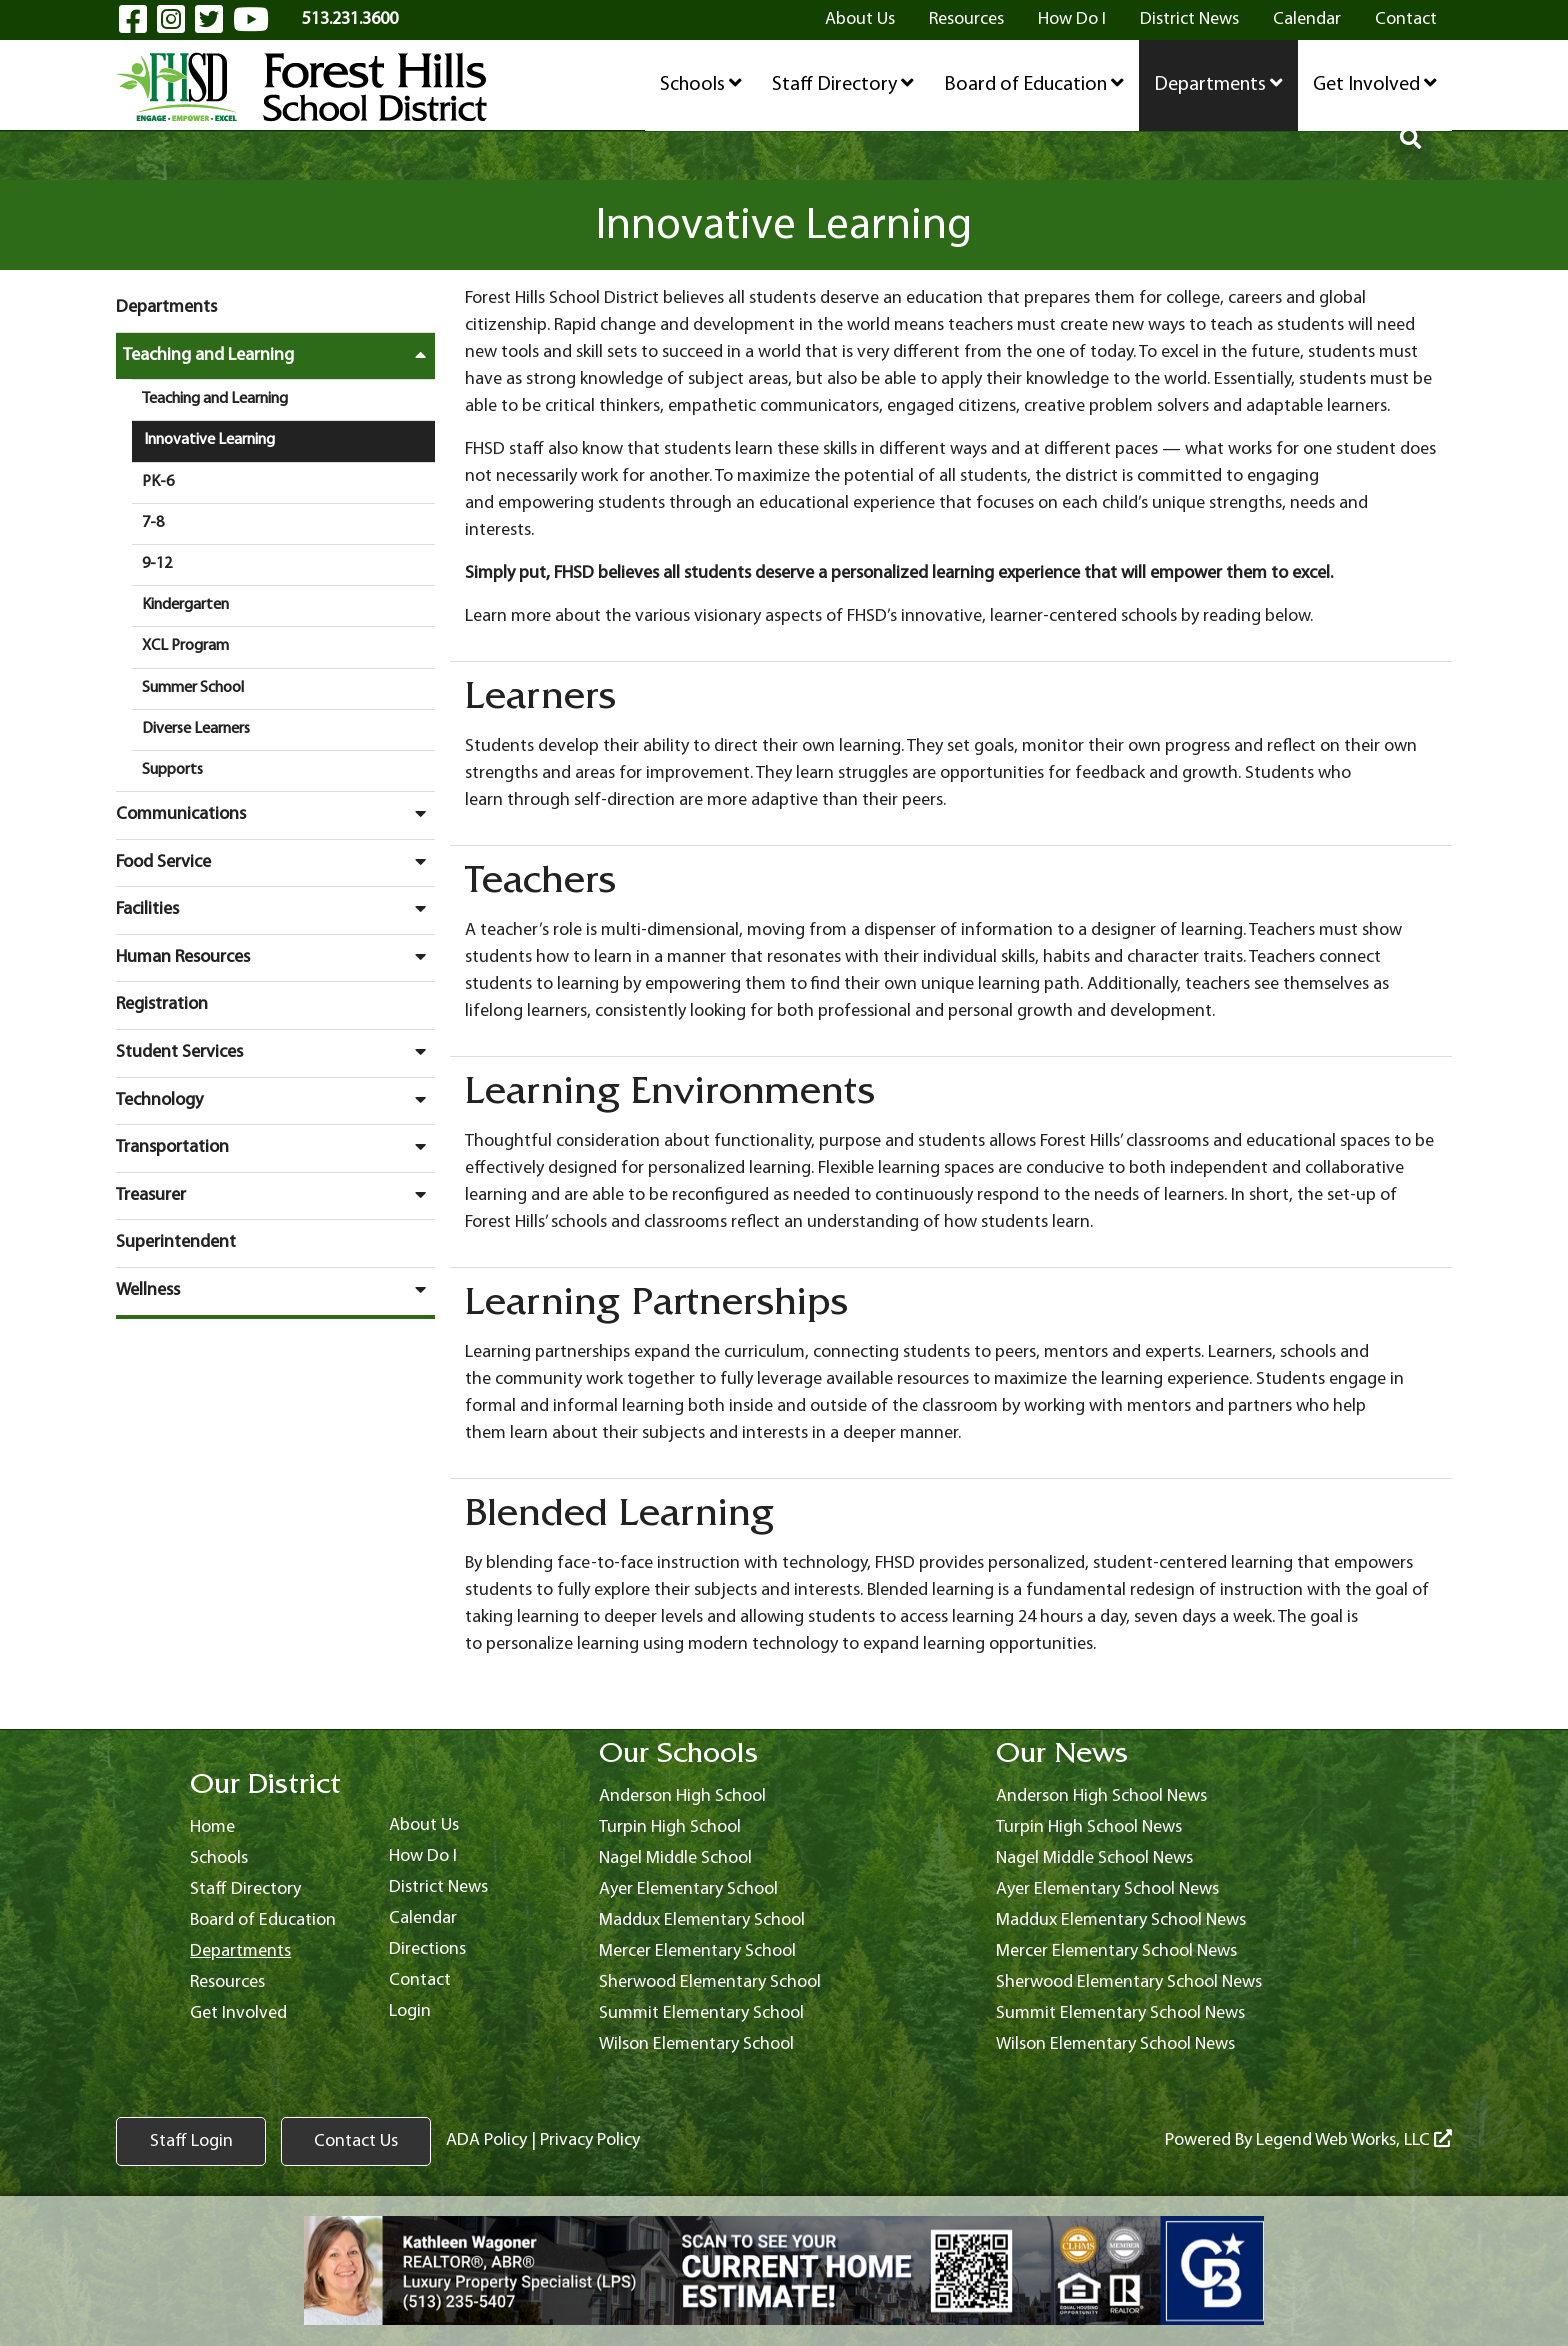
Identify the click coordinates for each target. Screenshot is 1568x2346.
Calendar (1307, 19)
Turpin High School (670, 1827)
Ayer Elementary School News (1107, 1889)
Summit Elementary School (701, 2013)
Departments (1218, 84)
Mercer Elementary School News (1116, 1951)
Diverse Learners (196, 729)
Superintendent (176, 1242)
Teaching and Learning (279, 355)
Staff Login (191, 2141)
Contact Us (356, 2141)
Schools (701, 84)
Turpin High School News (1089, 1827)
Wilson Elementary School (696, 2044)
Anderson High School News (1101, 1796)
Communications (275, 814)
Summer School (193, 688)
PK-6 (158, 482)
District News (1189, 19)
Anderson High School (682, 1796)
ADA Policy (486, 2140)
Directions (427, 1949)
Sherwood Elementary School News (1129, 1982)
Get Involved (1375, 84)
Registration (162, 1004)
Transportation (275, 1147)
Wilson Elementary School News (1115, 2044)
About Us (860, 19)
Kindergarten (185, 605)
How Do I (1072, 19)
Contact (1406, 19)
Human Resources (275, 957)
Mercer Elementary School (697, 1951)
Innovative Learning (209, 440)
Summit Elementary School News (1120, 2013)
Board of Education (1034, 84)
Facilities (275, 909)
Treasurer (275, 1195)
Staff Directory (843, 84)
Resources (966, 19)
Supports (172, 770)
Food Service (275, 862)
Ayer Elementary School (688, 1889)
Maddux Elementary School (702, 1920)
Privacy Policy (590, 2140)
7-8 (153, 523)
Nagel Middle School (675, 1858)
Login (410, 2011)
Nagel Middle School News (1094, 1858)
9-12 (157, 564)
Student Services (275, 1052)
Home (212, 1827)
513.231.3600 (350, 19)
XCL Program (185, 646)
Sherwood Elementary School (710, 1982)
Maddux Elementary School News (1121, 1920)
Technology (275, 1100)
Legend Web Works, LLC (1354, 2140)
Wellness (275, 1290)
